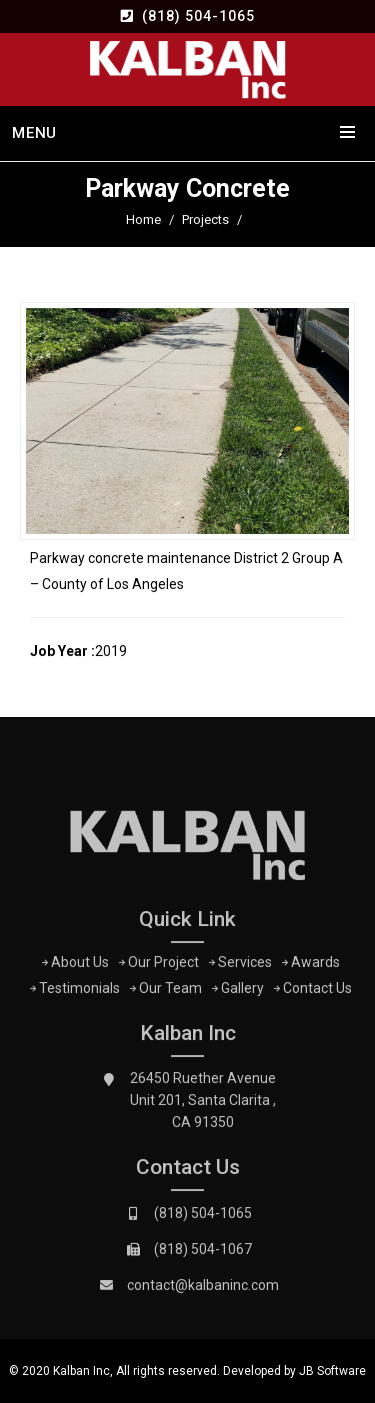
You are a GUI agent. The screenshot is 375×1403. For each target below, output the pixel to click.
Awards (315, 966)
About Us (80, 966)
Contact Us (317, 992)
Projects (205, 220)
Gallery (242, 992)
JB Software (332, 1371)
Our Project (163, 966)
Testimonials (79, 992)
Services (245, 966)
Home (143, 220)
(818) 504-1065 (198, 16)
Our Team (170, 992)
